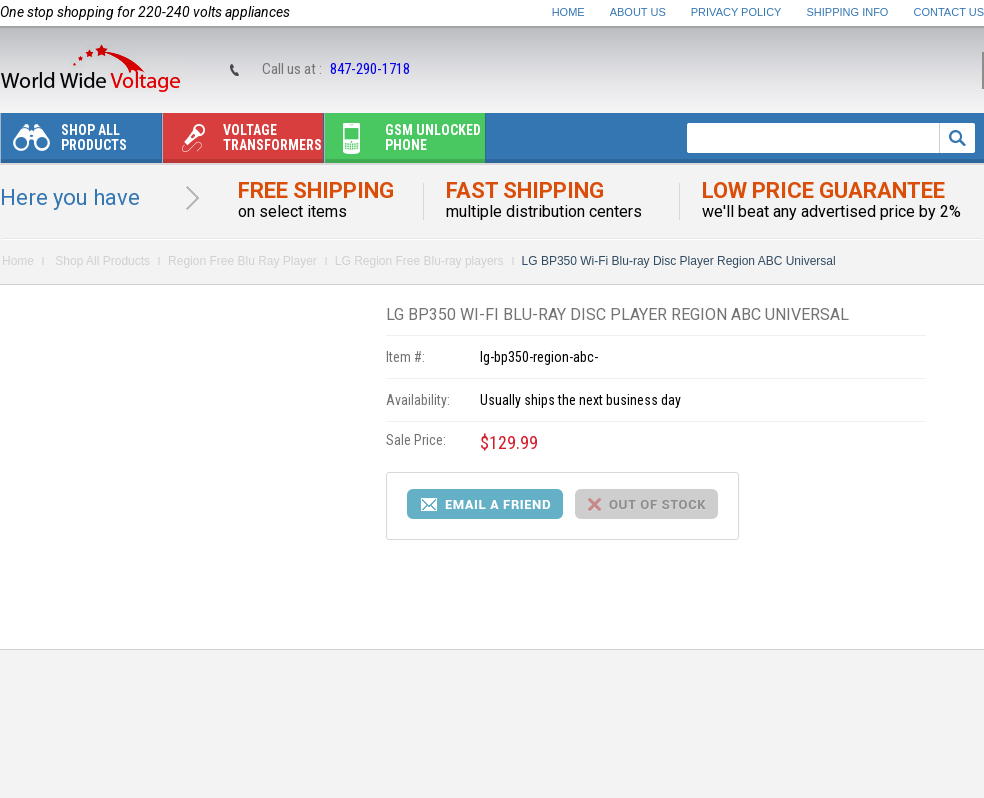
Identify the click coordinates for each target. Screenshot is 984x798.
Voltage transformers (242, 142)
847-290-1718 (370, 69)
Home (568, 12)
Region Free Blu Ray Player (242, 261)
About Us (638, 12)
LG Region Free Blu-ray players (419, 261)
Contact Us (949, 12)
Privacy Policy (736, 12)
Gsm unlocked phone (403, 142)
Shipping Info (848, 12)
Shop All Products (64, 142)
